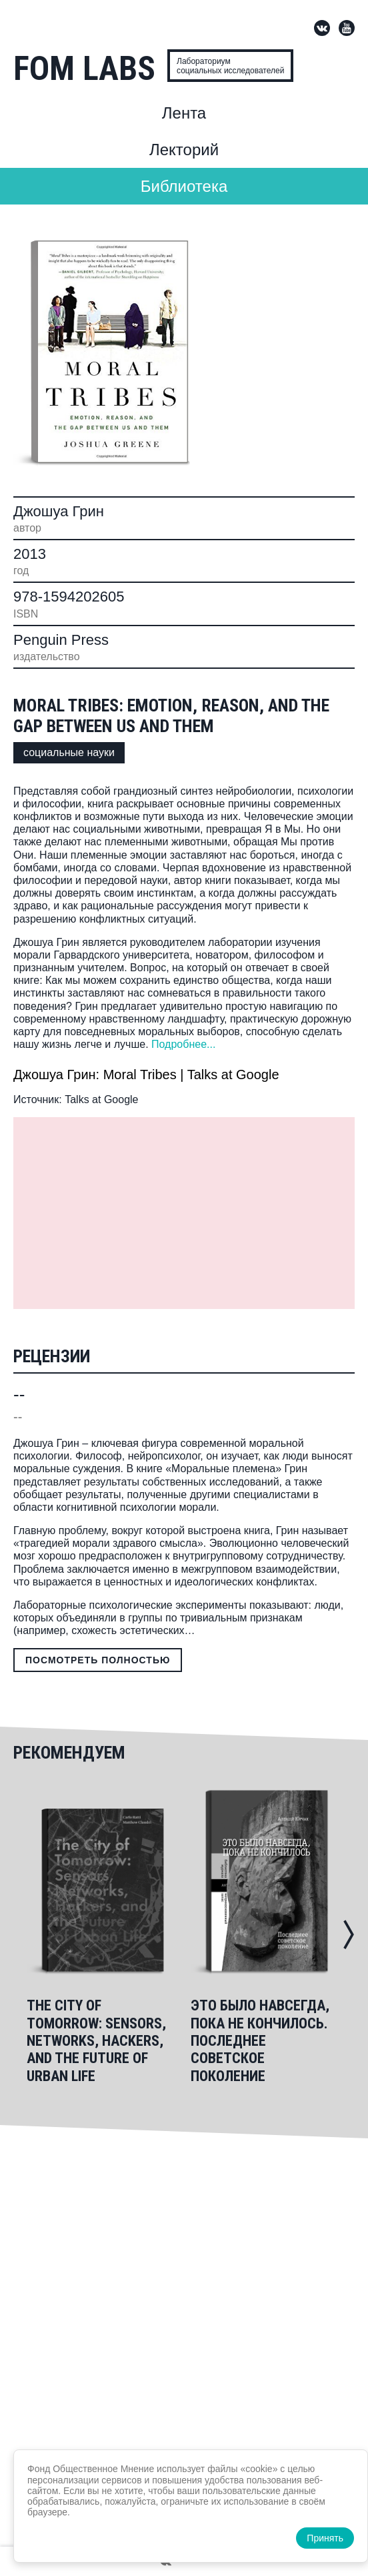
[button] (349, 1934)
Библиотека (184, 186)
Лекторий (184, 150)
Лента (184, 113)
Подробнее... (183, 1044)
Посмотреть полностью (97, 1660)
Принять (325, 2538)
